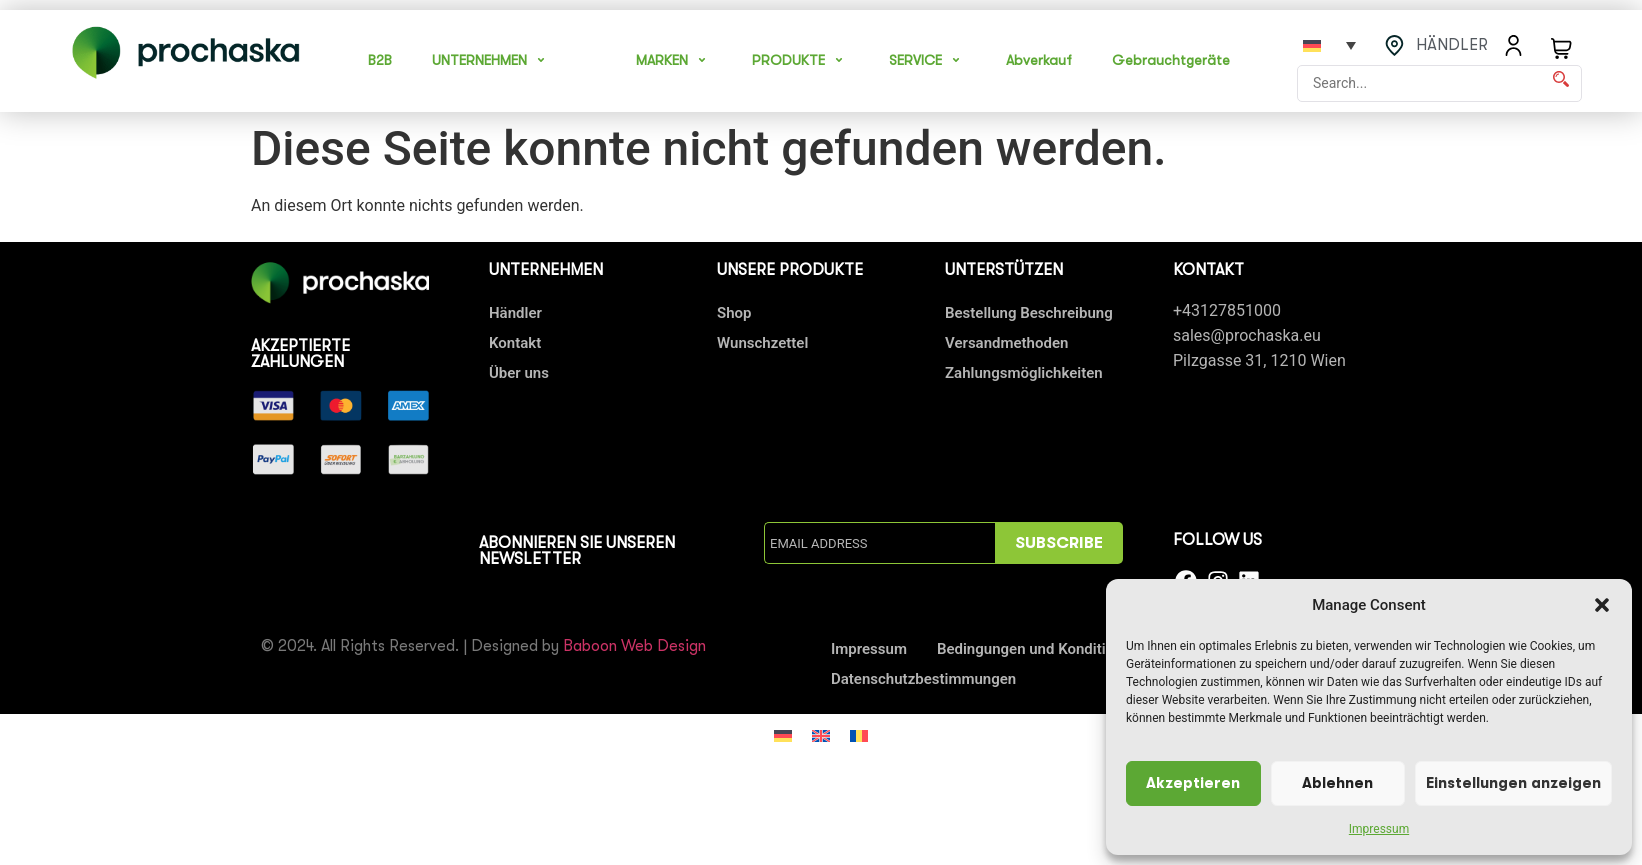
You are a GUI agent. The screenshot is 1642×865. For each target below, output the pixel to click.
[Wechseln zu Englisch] (821, 735)
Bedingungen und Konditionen (1038, 649)
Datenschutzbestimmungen (923, 679)
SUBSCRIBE (1059, 543)
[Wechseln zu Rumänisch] (859, 735)
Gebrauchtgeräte (1171, 60)
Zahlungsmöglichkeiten (1024, 373)
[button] (1602, 605)
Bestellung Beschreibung (1029, 313)
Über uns (519, 373)
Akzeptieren (1193, 783)
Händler (515, 313)
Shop (734, 313)
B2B (380, 60)
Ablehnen (1337, 783)
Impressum (1379, 829)
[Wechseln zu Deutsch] (783, 735)
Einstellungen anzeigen (1513, 783)
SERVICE (927, 60)
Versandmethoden (1006, 343)
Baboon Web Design (634, 646)
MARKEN (674, 60)
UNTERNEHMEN (491, 60)
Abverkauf (1039, 60)
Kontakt (515, 343)
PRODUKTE (800, 60)
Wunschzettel (762, 343)
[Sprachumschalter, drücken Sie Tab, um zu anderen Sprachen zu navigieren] (1329, 45)
